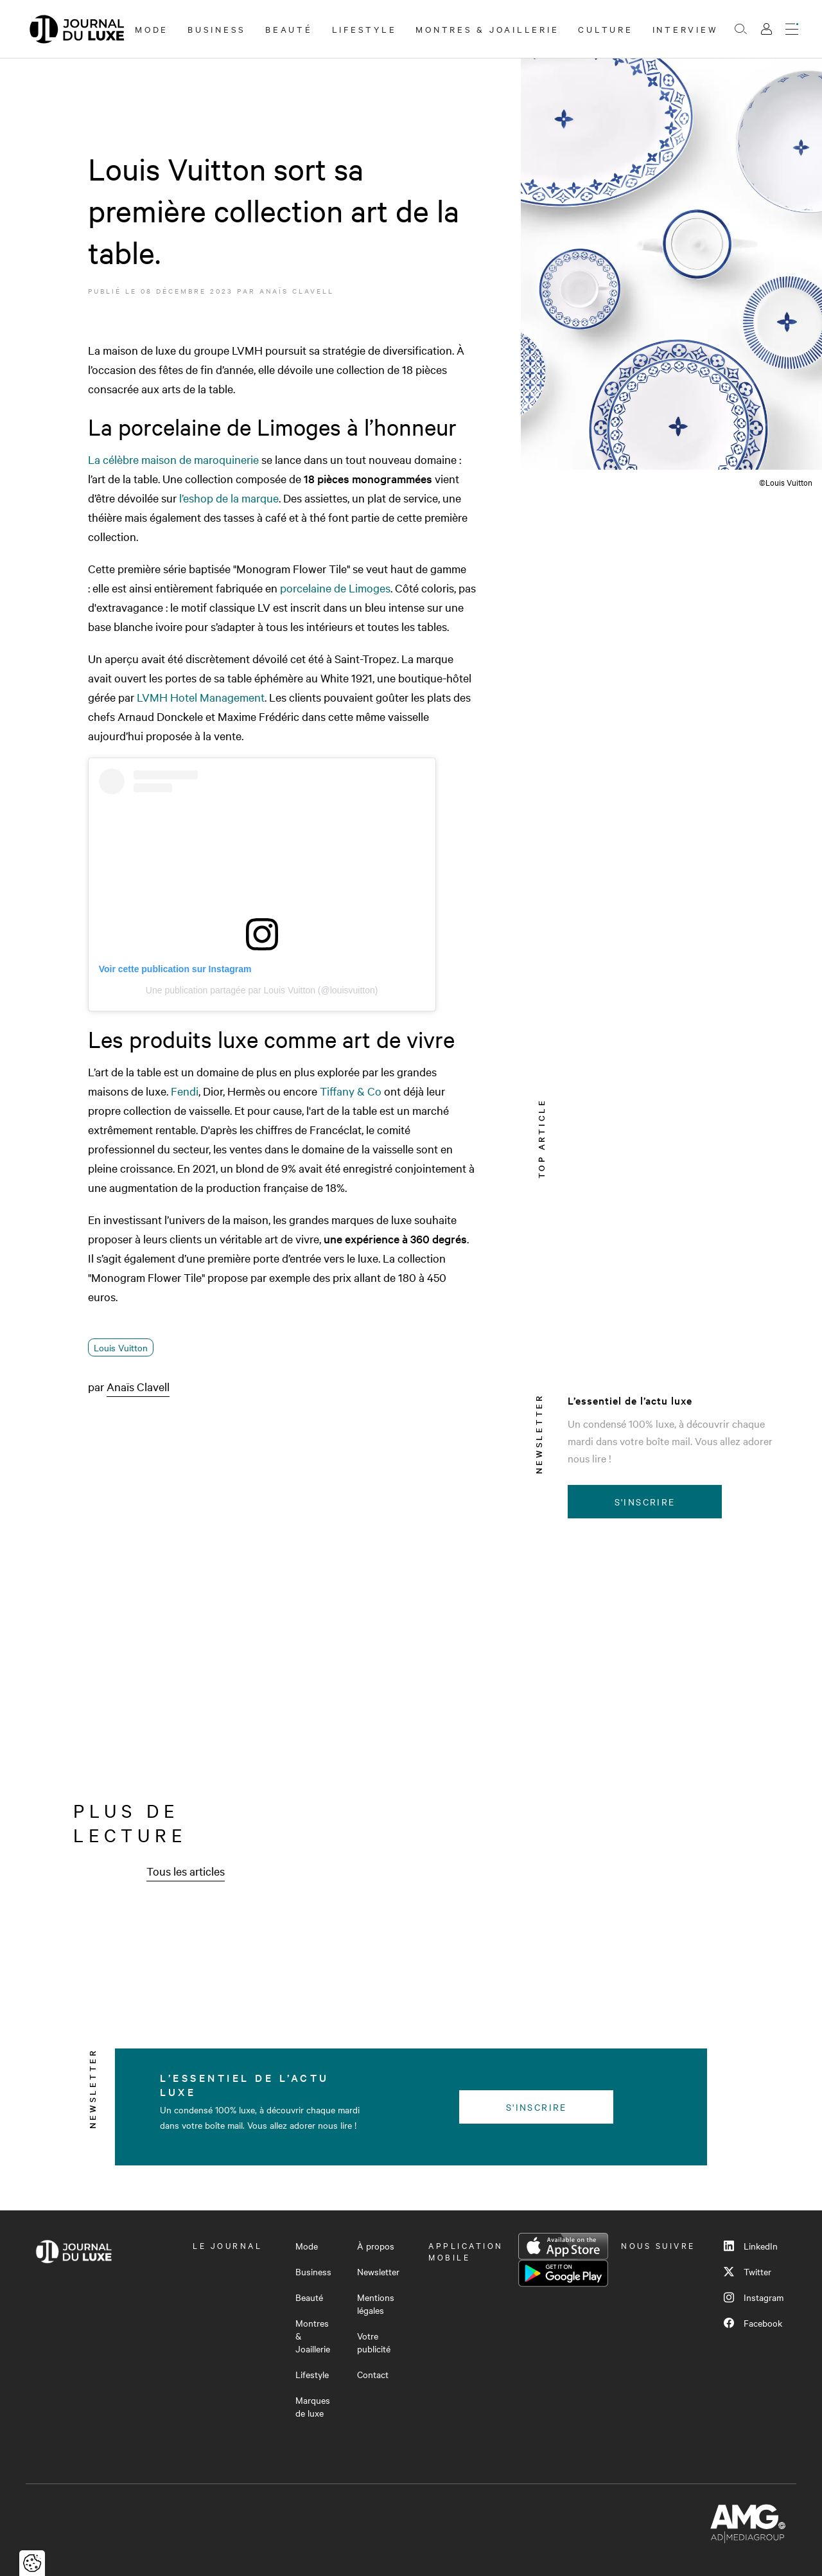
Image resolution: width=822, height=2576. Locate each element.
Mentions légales (375, 2303)
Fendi (184, 1090)
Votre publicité (373, 2342)
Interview (685, 29)
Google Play (563, 2273)
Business (217, 29)
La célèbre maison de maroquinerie (173, 459)
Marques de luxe (312, 2406)
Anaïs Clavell (296, 291)
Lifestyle (364, 29)
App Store (563, 2246)
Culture (605, 29)
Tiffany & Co (350, 1090)
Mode (151, 29)
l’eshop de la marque (229, 497)
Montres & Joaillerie (487, 29)
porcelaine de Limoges (335, 587)
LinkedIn (751, 2245)
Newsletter (378, 2271)
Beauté (289, 29)
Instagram (753, 2297)
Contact (373, 2374)
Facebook (753, 2322)
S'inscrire (645, 1501)
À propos (375, 2245)
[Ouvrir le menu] (792, 28)
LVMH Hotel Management (201, 696)
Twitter (747, 2271)
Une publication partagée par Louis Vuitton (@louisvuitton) (262, 990)
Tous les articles (185, 1870)
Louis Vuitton (121, 1347)
